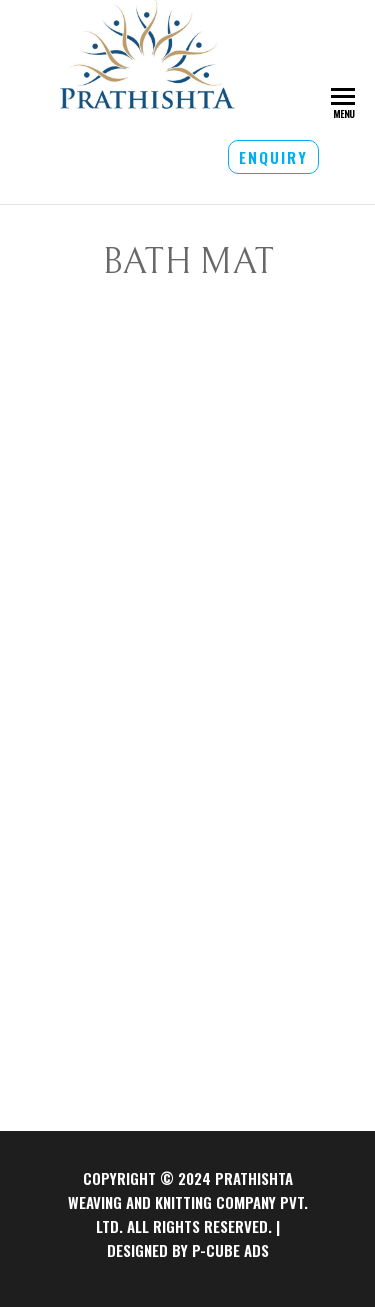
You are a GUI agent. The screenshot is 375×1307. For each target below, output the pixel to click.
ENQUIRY (273, 157)
